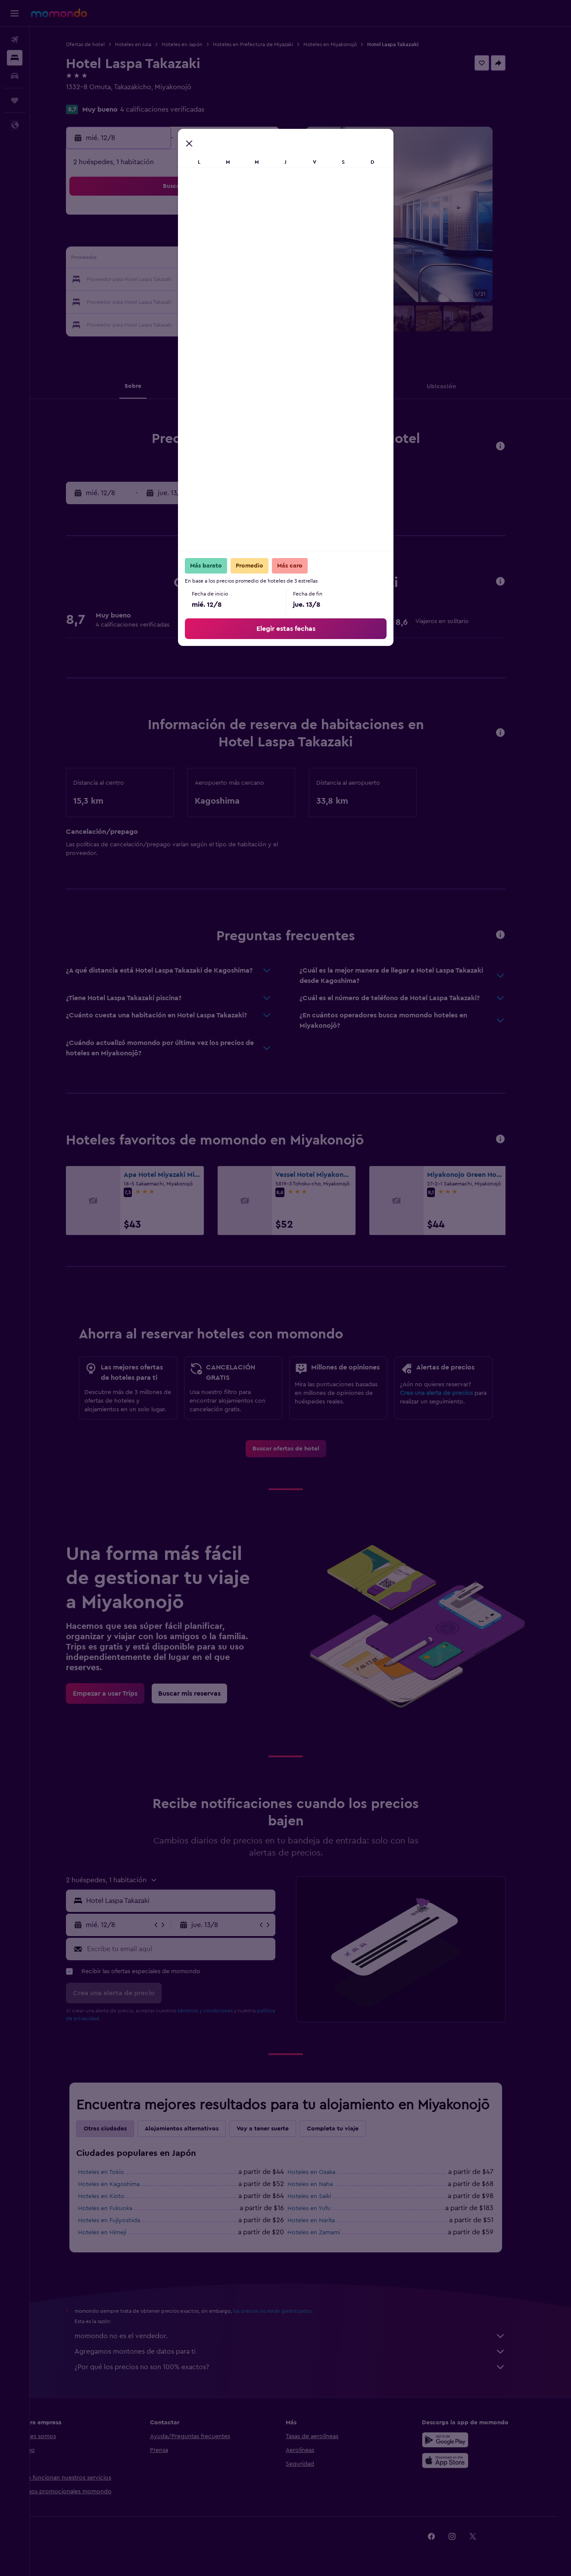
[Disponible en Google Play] (460, 2440)
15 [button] (250, 259)
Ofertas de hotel (100, 44)
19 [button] (188, 280)
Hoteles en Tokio (116, 2172)
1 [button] (250, 218)
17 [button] (147, 280)
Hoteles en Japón (196, 44)
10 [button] (147, 259)
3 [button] (147, 238)
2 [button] (271, 218)
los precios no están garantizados (287, 2311)
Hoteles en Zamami (328, 2233)
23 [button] (271, 280)
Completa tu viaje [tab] (347, 2129)
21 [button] (230, 280)
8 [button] (251, 238)
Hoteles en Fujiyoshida (124, 2220)
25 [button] (168, 300)
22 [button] (250, 280)
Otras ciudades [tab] (119, 2129)
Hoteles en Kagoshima (123, 2184)
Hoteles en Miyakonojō (344, 44)
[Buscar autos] (14, 75)
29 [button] (250, 300)
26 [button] (188, 300)
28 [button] (230, 300)
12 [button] (188, 259)
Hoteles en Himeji (117, 2233)
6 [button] (209, 238)
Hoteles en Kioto (116, 2196)
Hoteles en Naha (324, 2184)
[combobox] (193, 1901)
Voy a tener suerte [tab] (277, 2129)
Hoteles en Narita (325, 2220)
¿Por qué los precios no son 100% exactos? (304, 2367)
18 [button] (168, 280)
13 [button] (209, 259)
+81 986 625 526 (106, 97)
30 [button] (271, 300)
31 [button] (147, 321)
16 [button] (271, 259)
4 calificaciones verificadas (177, 109)
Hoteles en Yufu (323, 2208)
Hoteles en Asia (148, 44)
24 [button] (147, 300)
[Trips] (14, 100)
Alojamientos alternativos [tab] (196, 2129)
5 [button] (188, 238)
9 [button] (271, 238)
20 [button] (209, 280)
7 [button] (229, 238)
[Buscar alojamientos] (14, 57)
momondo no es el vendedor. (304, 2336)
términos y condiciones (219, 2010)
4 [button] (168, 238)
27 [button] (209, 300)
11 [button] (167, 259)
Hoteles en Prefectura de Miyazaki (268, 44)
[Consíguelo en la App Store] (460, 2460)
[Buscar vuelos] (14, 39)
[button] (14, 13)
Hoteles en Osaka (326, 2172)
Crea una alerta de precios (451, 1393)
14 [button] (230, 259)
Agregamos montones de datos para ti (304, 2351)
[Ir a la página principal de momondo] (59, 13)
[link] (300, 1448)
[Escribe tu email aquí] (194, 1949)
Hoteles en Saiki (324, 2196)
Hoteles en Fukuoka (120, 2208)
